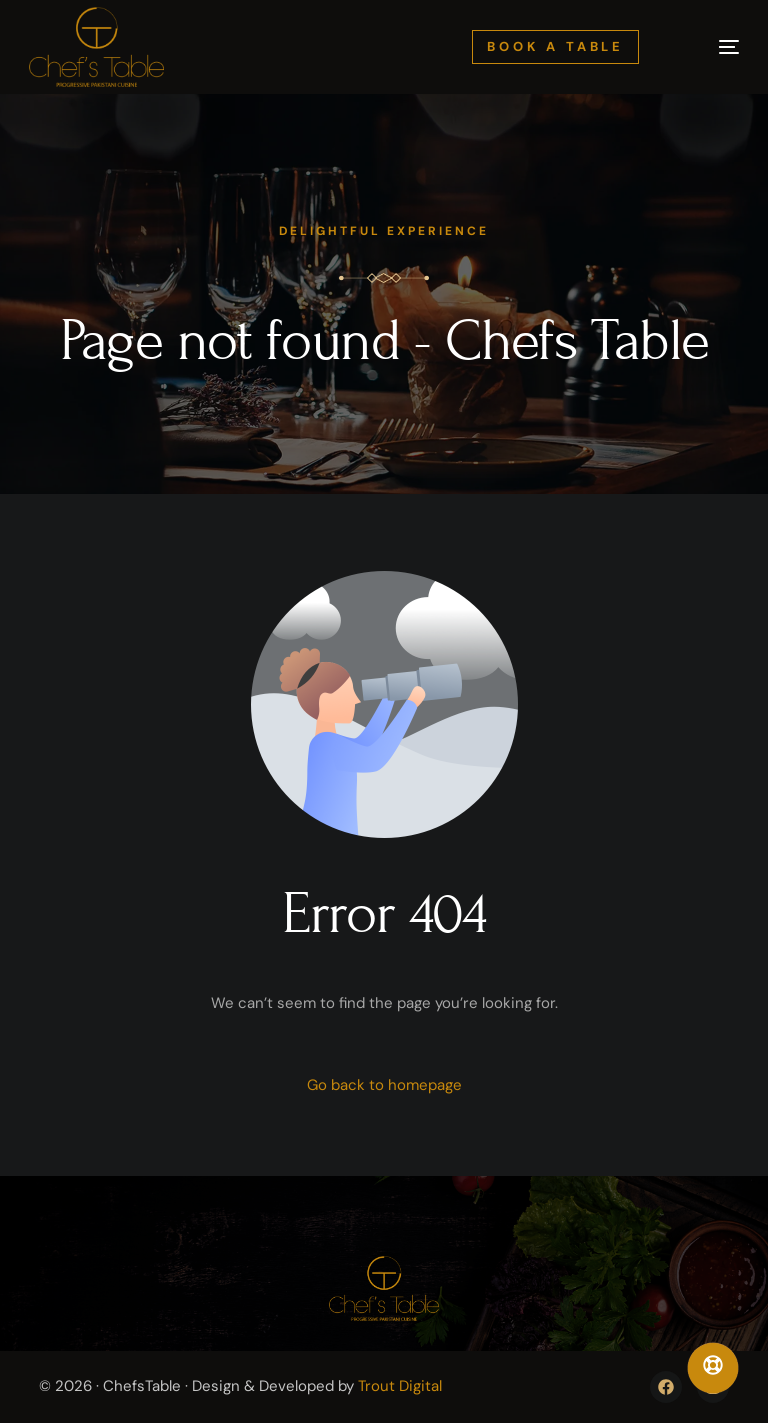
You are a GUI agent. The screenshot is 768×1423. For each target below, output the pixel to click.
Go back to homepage (384, 1085)
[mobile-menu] (709, 47)
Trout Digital (400, 1386)
